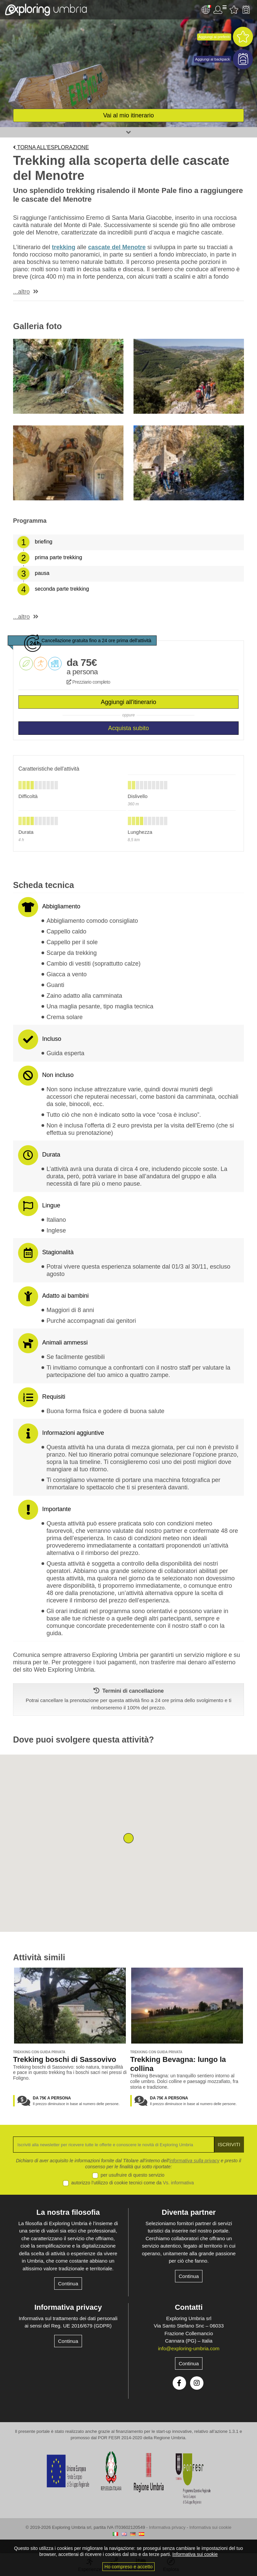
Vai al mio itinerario (128, 115)
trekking (63, 247)
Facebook (179, 2383)
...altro (21, 291)
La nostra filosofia (68, 2212)
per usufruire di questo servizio (133, 2175)
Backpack (246, 9)
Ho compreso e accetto (128, 2566)
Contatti (188, 2307)
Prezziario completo (88, 682)
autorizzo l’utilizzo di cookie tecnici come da (132, 2182)
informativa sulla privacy (194, 2160)
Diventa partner (189, 2212)
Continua (68, 2283)
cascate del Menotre (117, 247)
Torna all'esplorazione (51, 147)
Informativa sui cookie (210, 2527)
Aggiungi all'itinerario (128, 702)
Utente (220, 9)
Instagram (196, 2383)
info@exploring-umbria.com (189, 2348)
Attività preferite (234, 9)
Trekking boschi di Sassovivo (64, 2059)
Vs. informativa (178, 2182)
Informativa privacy (68, 2307)
